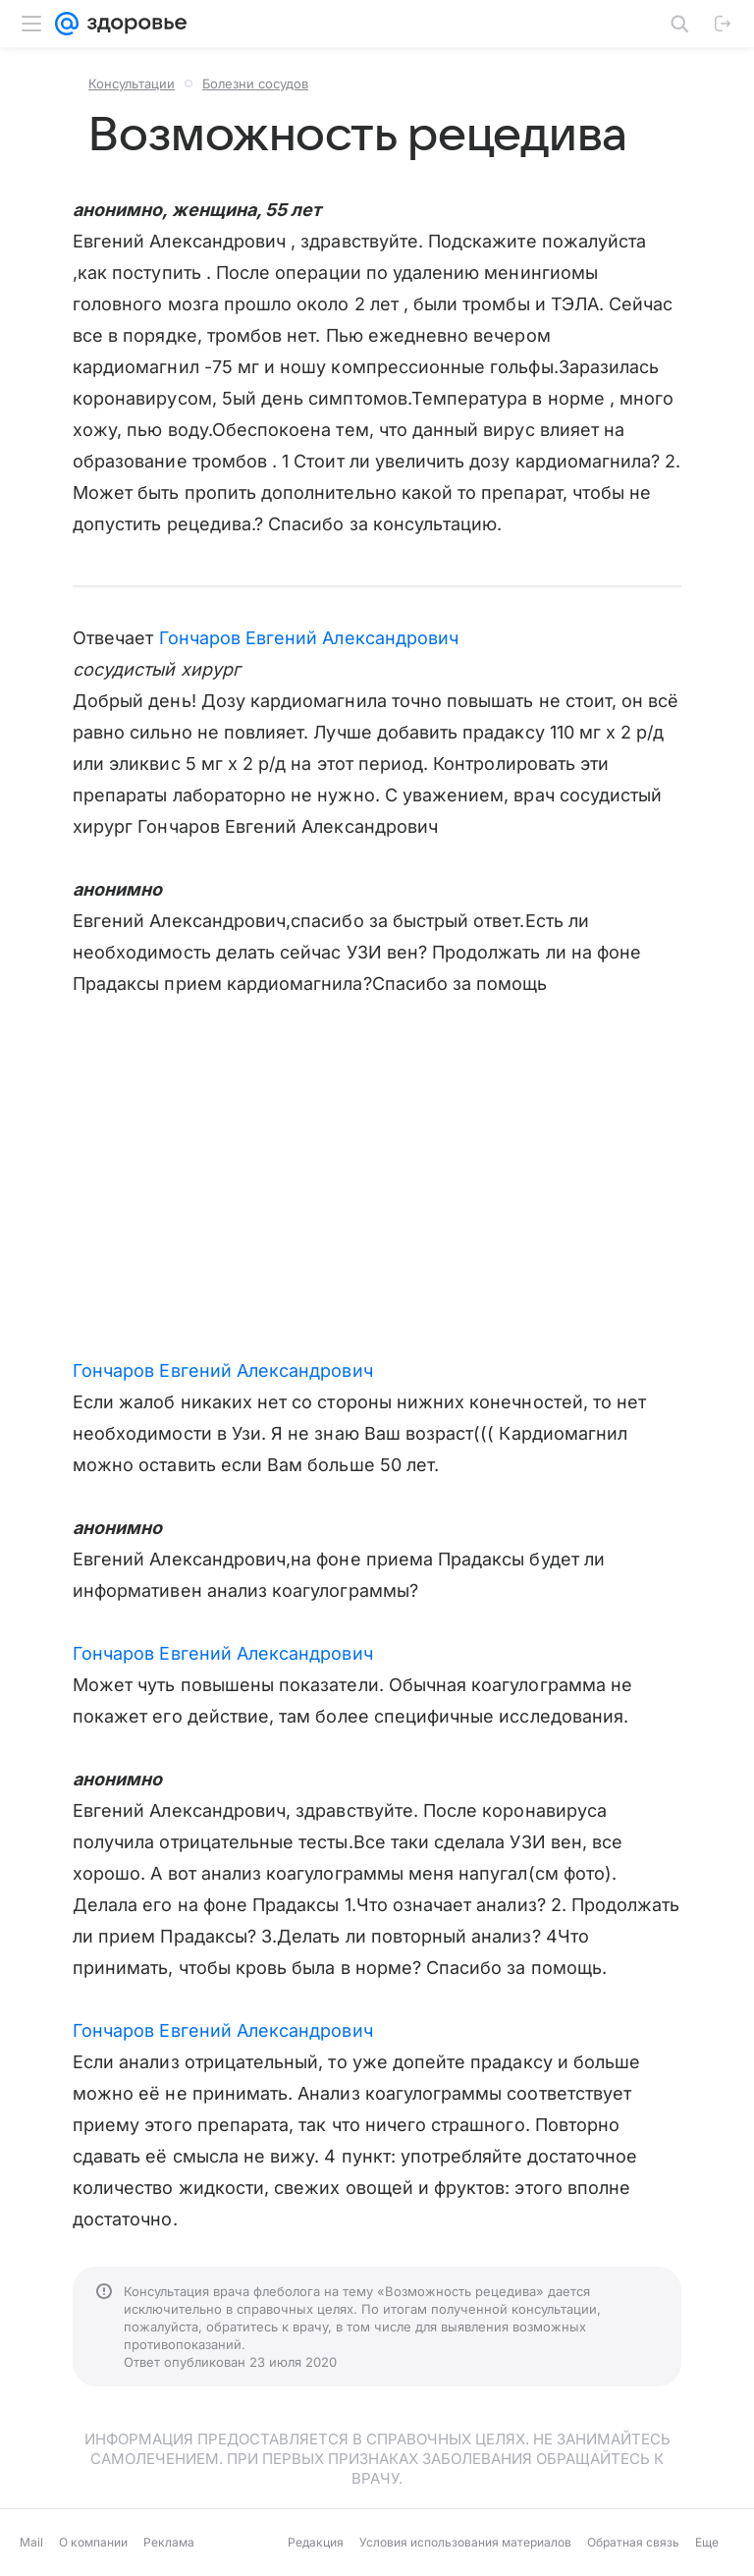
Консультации (131, 83)
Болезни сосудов (255, 83)
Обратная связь (633, 2542)
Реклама (168, 2542)
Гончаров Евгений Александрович (309, 638)
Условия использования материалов (465, 2542)
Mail (31, 2542)
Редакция (316, 2542)
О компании (93, 2542)
